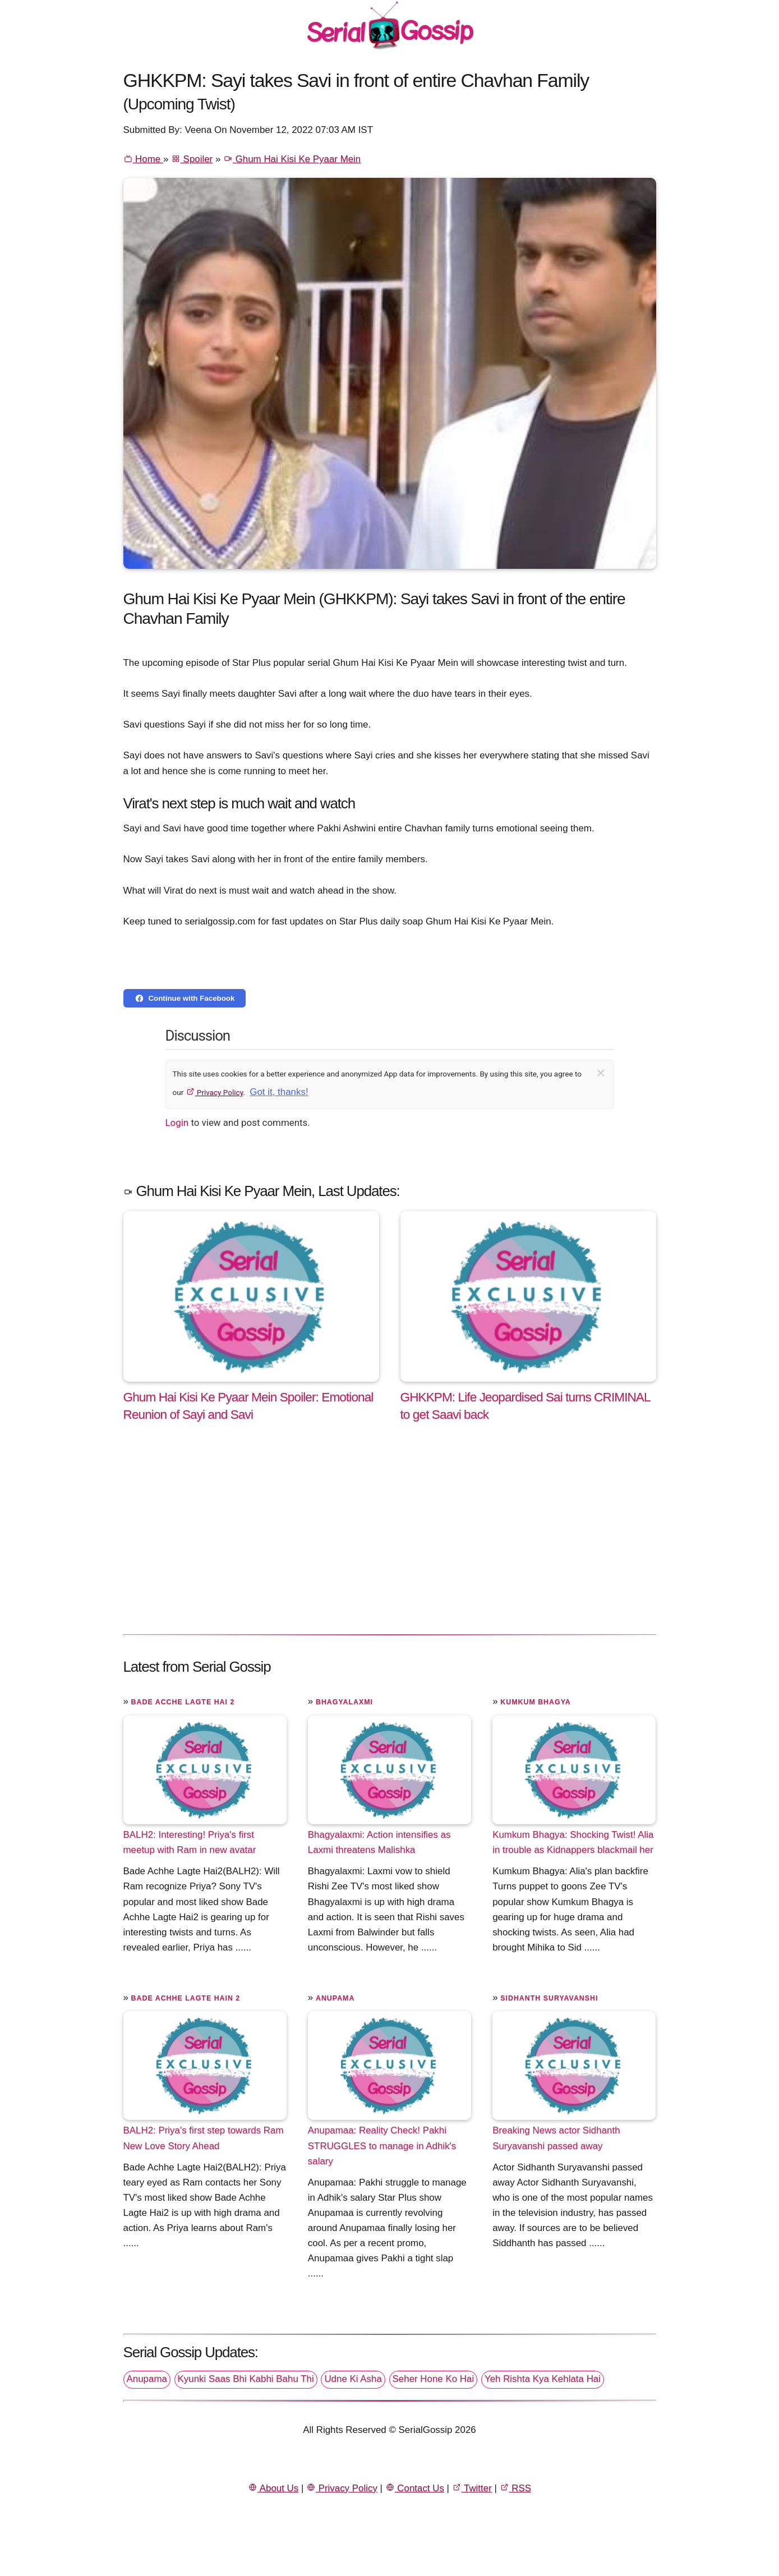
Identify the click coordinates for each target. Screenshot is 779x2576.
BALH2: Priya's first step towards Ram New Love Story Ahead (203, 2138)
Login (177, 1122)
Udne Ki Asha (352, 2378)
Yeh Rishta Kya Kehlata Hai (543, 2378)
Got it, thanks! (279, 1092)
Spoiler (192, 159)
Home (143, 159)
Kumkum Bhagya (535, 1702)
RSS (515, 2488)
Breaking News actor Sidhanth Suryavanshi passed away (556, 2138)
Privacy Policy (214, 1092)
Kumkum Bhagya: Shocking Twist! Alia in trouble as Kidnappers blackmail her (572, 1842)
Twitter (472, 2488)
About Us (273, 2488)
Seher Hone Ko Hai (433, 2378)
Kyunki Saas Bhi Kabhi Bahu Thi (246, 2378)
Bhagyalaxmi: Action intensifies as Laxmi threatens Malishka (379, 1842)
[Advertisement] (389, 1539)
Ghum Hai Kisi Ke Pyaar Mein (292, 159)
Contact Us (414, 2488)
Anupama (335, 1998)
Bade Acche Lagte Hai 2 (183, 1702)
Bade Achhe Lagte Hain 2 (186, 1998)
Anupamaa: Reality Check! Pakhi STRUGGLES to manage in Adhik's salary (382, 2145)
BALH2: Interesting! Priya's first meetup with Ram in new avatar (189, 1842)
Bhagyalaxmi (344, 1702)
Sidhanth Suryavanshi (549, 1998)
